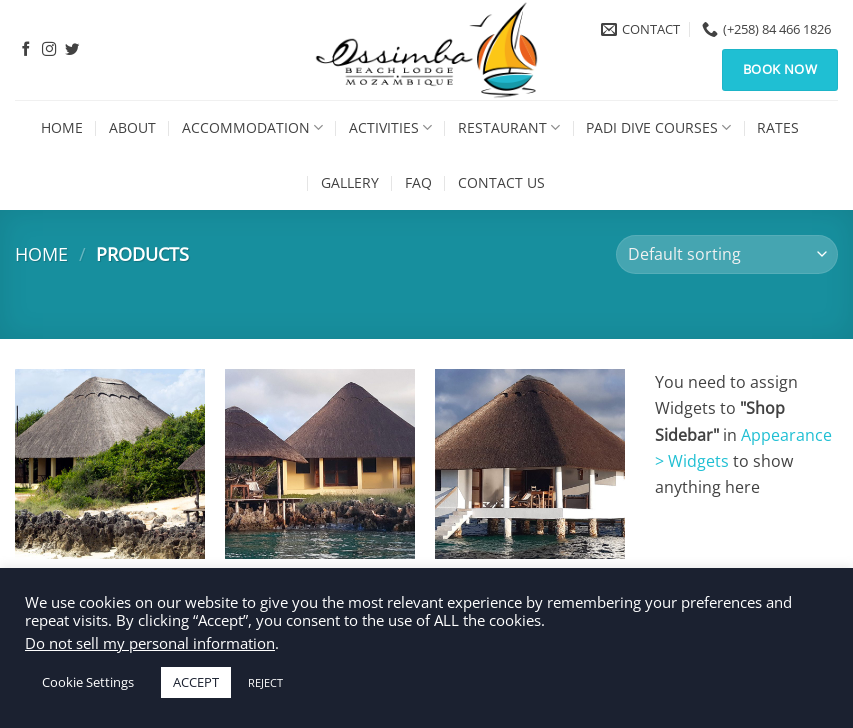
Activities (390, 127)
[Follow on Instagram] (49, 50)
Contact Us (501, 182)
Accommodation (252, 127)
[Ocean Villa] (530, 464)
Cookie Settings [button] (88, 682)
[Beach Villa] (110, 464)
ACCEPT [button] (196, 682)
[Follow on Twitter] (72, 50)
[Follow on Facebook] (26, 50)
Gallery (350, 182)
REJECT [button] (265, 682)
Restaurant (509, 127)
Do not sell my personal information (150, 643)
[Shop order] (727, 254)
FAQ (418, 182)
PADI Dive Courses (658, 127)
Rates (778, 127)
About (132, 127)
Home (62, 127)
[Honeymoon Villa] (320, 464)
